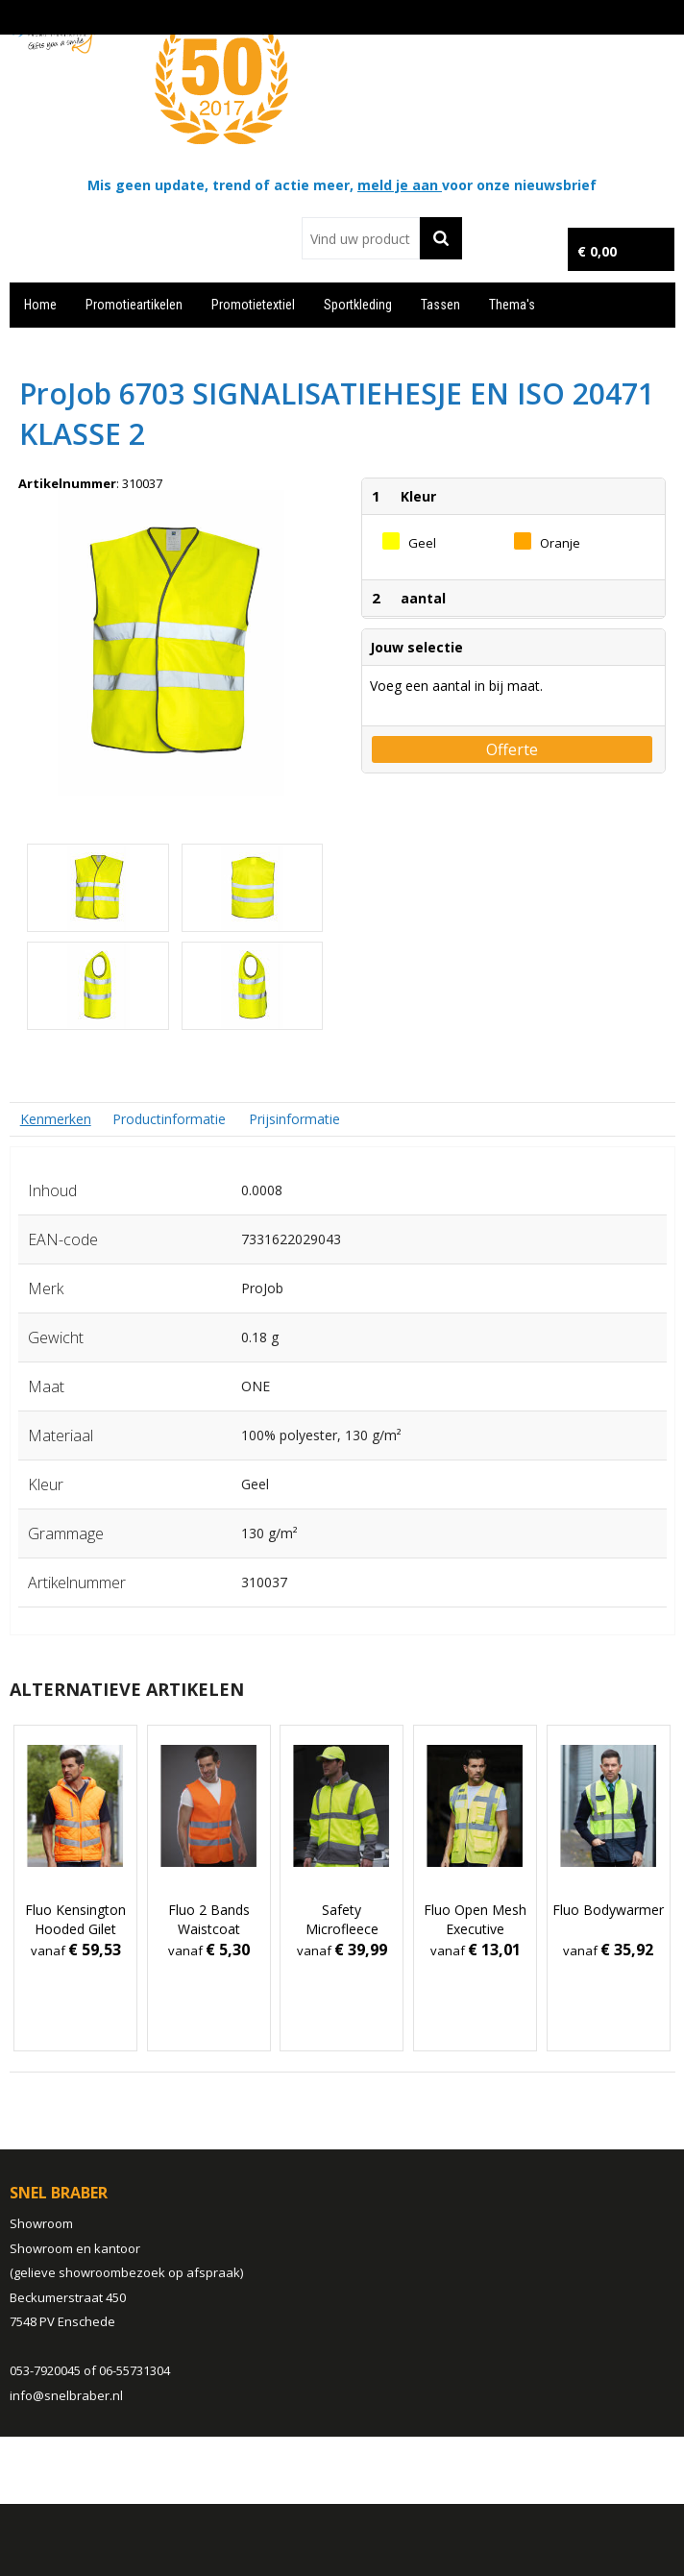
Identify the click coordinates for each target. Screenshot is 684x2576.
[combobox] (360, 238)
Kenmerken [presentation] (55, 1119)
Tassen (440, 304)
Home (40, 304)
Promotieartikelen (134, 304)
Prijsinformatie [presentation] (294, 1119)
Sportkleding (358, 304)
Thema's (512, 304)
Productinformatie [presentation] (169, 1119)
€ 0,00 (597, 251)
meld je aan (399, 185)
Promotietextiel (253, 304)
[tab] (56, 1119)
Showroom (41, 2223)
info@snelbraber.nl (66, 2395)
